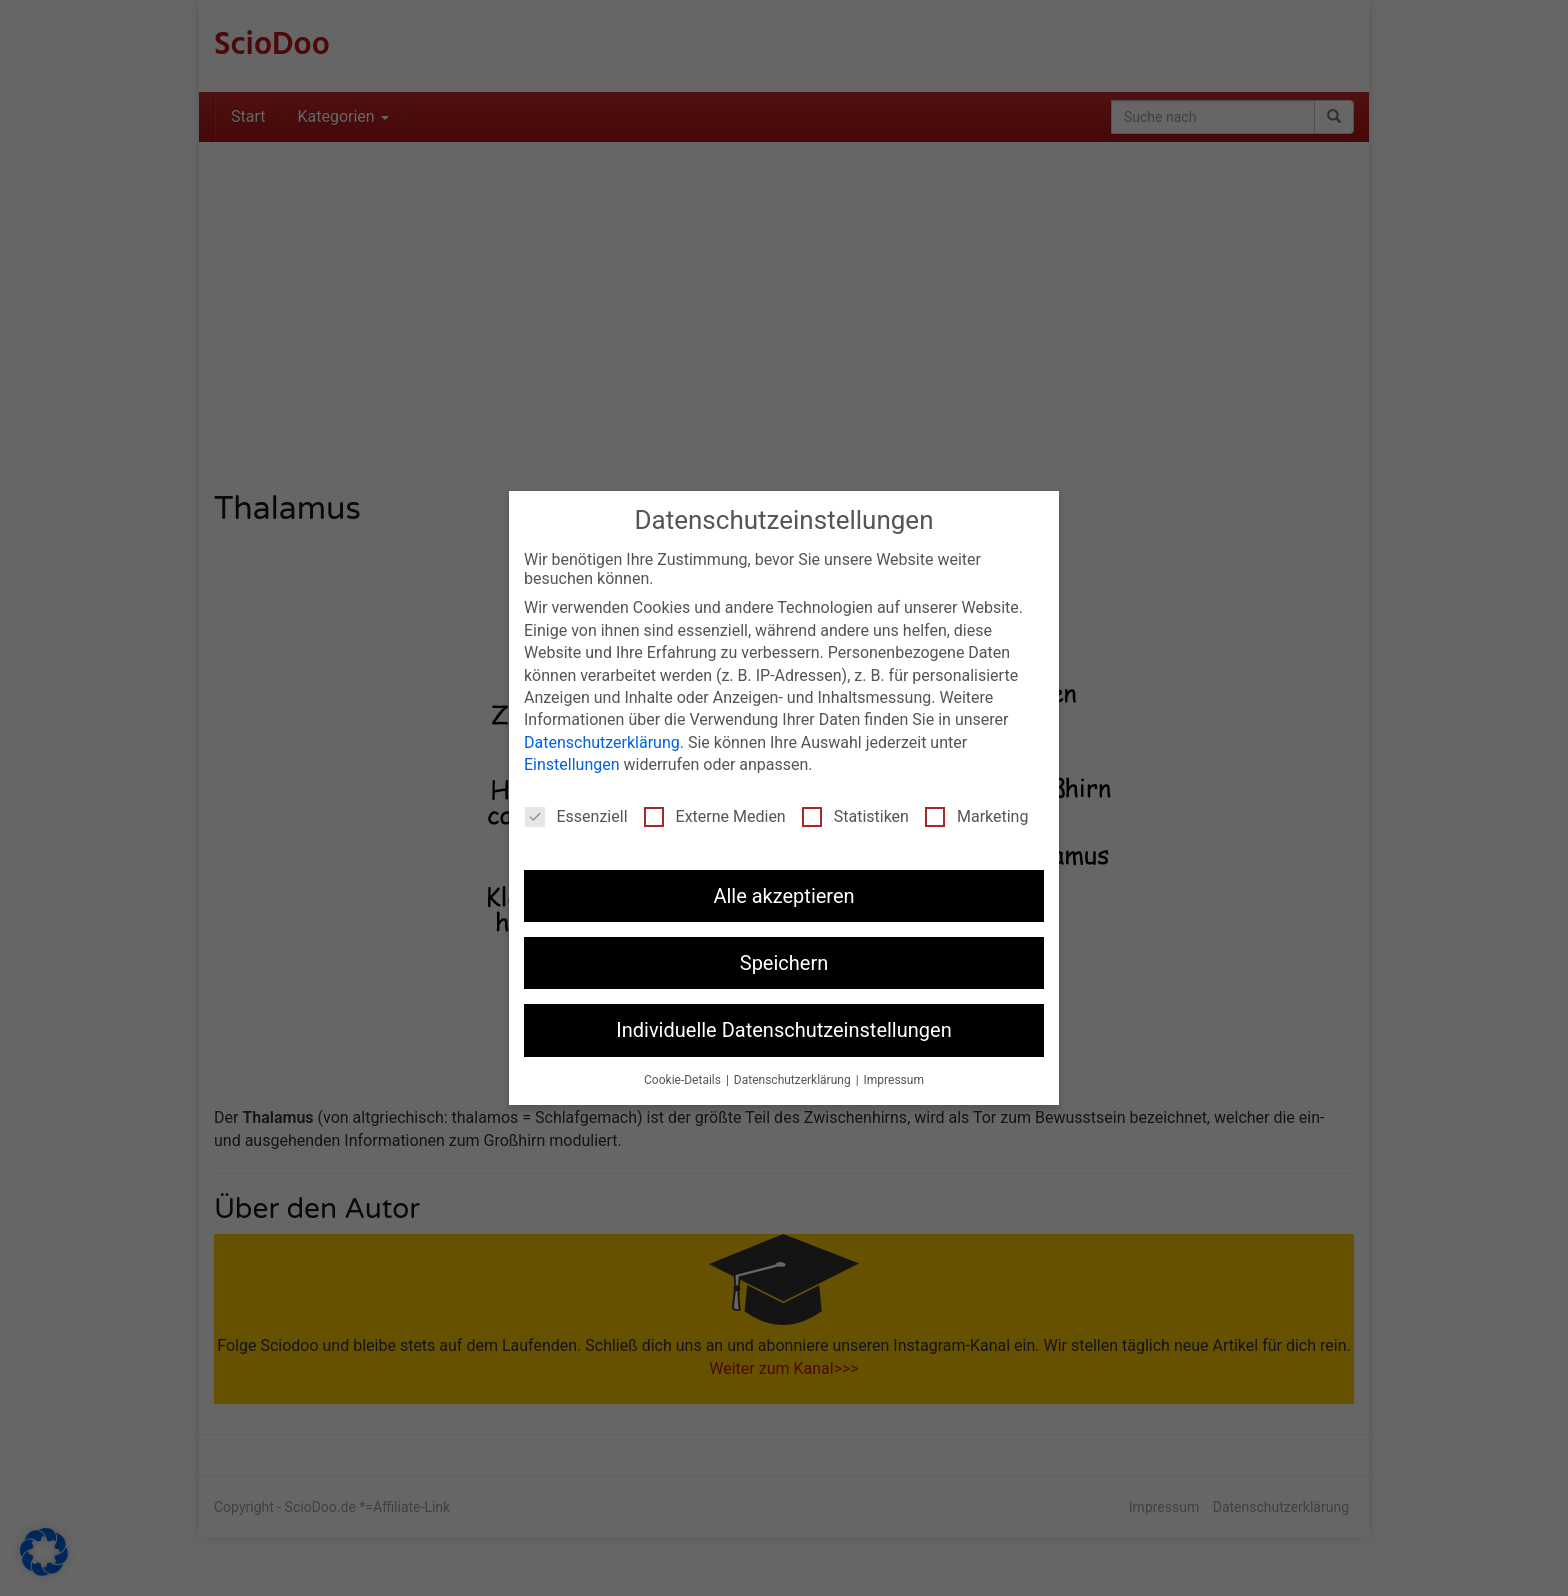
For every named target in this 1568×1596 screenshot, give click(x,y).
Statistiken (855, 815)
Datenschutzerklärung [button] (794, 1080)
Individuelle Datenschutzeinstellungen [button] (783, 1030)
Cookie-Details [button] (684, 1080)
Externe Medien (715, 815)
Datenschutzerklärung (602, 742)
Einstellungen (572, 764)
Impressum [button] (894, 1080)
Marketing (976, 815)
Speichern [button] (784, 963)
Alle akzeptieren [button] (783, 895)
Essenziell (576, 815)
